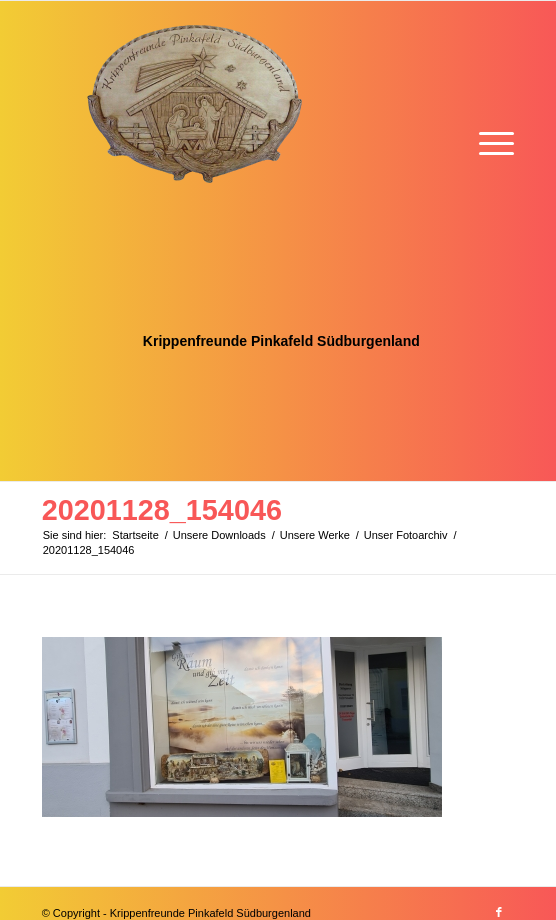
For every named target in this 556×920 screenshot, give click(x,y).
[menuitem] (486, 141)
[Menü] (486, 141)
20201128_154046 (162, 510)
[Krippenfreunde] (231, 241)
